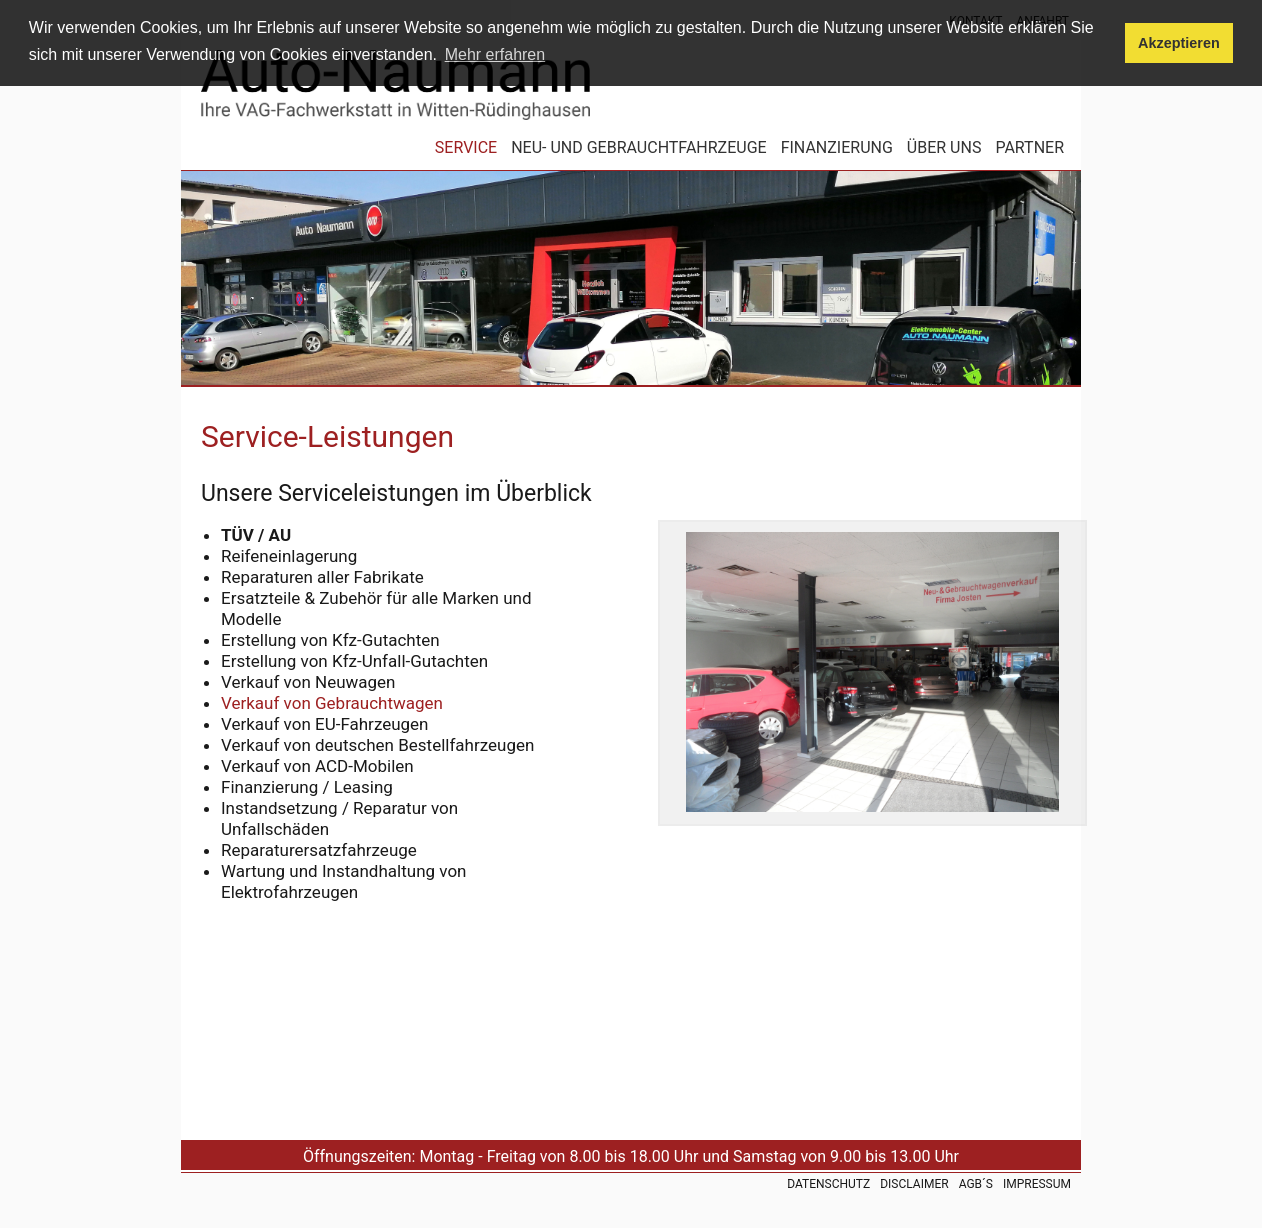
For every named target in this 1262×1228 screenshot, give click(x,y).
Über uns (944, 148)
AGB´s (976, 1184)
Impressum (1037, 1184)
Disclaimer (914, 1184)
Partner (1029, 148)
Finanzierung (837, 148)
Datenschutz (828, 1184)
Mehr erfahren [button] (495, 54)
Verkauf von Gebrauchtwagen (332, 703)
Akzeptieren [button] (1179, 43)
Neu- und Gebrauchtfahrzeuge (638, 148)
